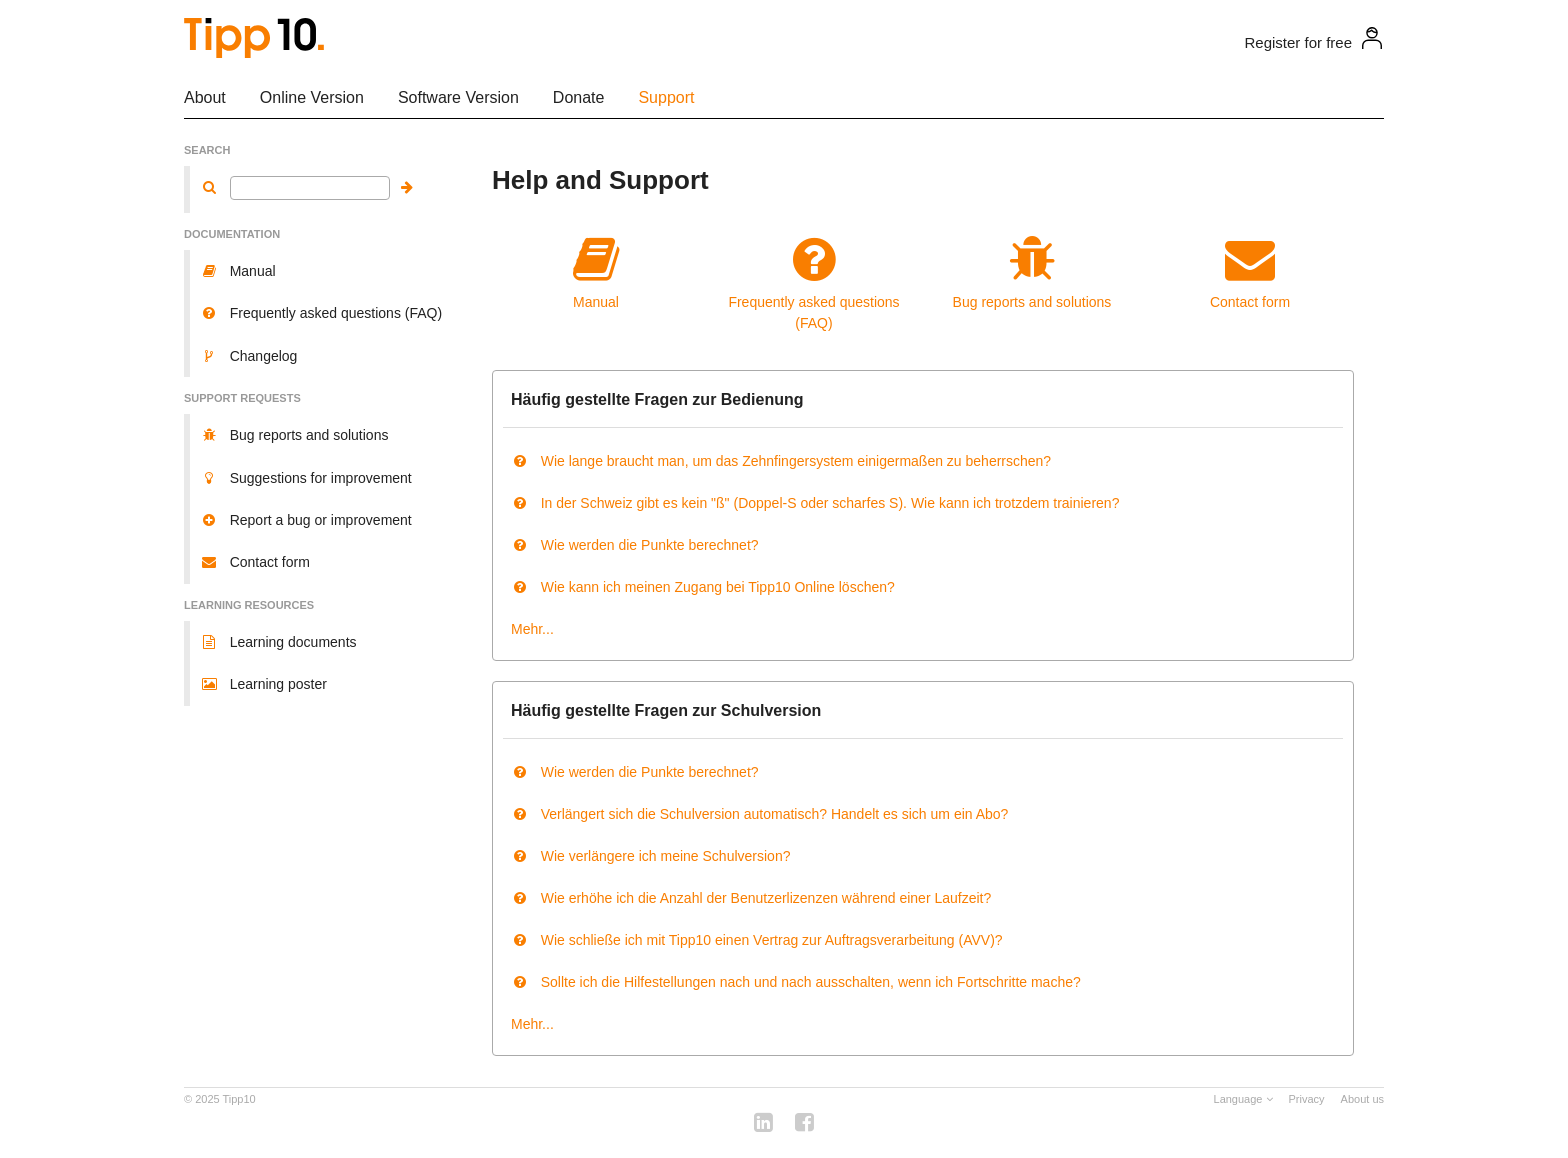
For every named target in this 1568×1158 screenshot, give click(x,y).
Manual (596, 272)
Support (666, 97)
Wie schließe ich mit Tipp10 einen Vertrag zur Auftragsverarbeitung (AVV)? (757, 940)
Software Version (458, 97)
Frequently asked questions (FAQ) (814, 282)
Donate (579, 97)
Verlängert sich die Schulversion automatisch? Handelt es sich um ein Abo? (759, 814)
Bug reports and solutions (1032, 272)
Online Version (312, 97)
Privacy (1307, 1099)
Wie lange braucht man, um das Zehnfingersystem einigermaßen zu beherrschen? (781, 461)
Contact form (1250, 272)
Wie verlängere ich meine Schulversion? (650, 856)
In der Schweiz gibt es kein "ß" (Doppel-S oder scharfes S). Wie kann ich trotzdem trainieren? (815, 503)
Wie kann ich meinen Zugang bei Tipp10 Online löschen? (703, 587)
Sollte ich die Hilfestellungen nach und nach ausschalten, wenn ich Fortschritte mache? (796, 982)
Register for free (1298, 42)
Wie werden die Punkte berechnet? (635, 545)
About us (1362, 1099)
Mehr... (532, 629)
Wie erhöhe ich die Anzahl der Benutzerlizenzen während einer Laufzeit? (751, 898)
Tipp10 (239, 1099)
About (205, 97)
